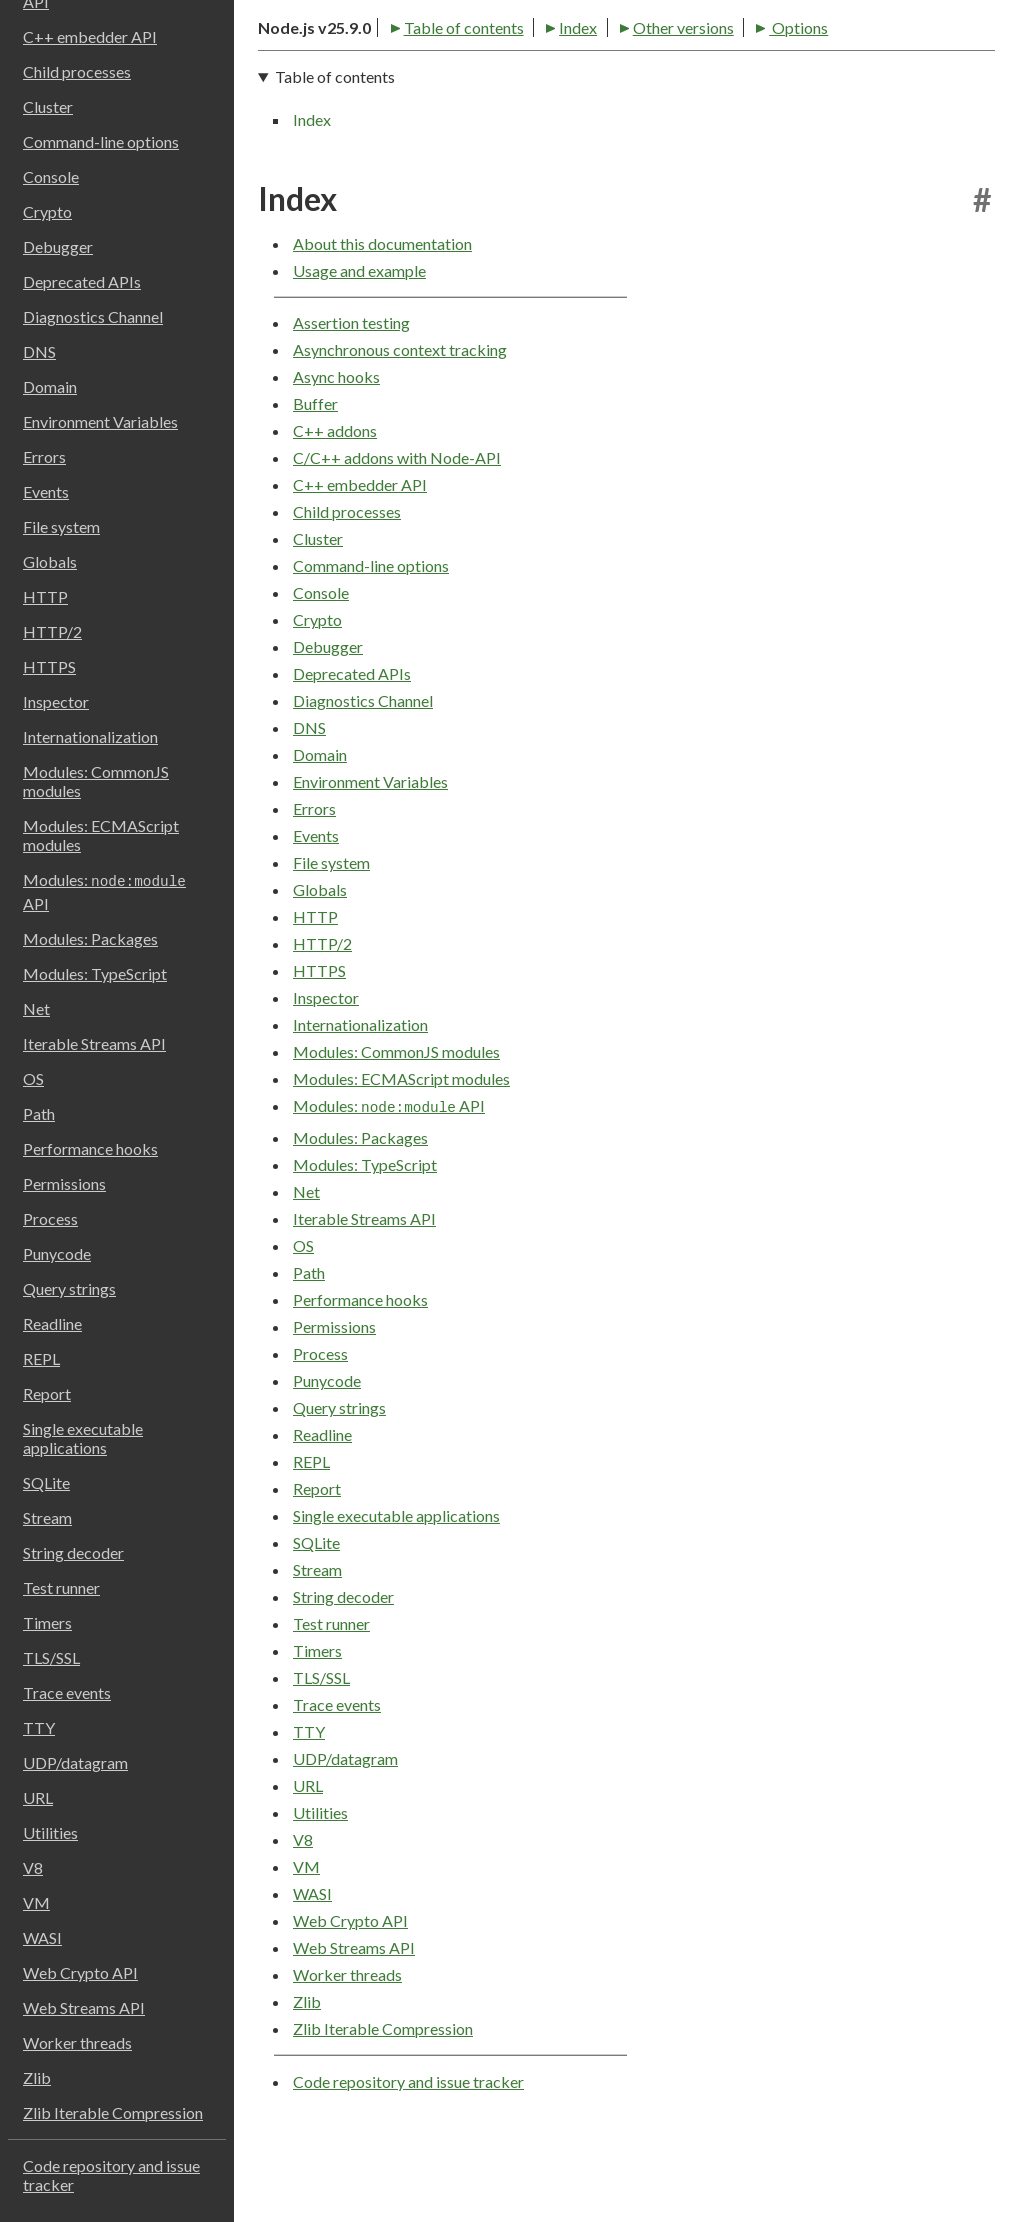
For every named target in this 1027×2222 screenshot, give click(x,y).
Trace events (67, 1692)
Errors (44, 456)
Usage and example (359, 341)
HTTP (45, 596)
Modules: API (104, 891)
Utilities (50, 1832)
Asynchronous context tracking (400, 420)
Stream (47, 1517)
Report (47, 1393)
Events (46, 491)
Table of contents (327, 91)
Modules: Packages (90, 938)
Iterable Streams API (94, 1043)
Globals (50, 561)
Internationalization (90, 736)
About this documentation (382, 314)
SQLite (46, 1482)
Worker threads (77, 2042)
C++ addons (335, 501)
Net (36, 1008)
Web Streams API (84, 2007)
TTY (39, 1727)
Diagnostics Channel (93, 316)
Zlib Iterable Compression (113, 2112)
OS (33, 1078)
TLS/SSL (51, 1657)
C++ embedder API (90, 36)
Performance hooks (90, 1148)
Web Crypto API (80, 1972)
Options (663, 91)
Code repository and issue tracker (111, 2175)
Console (51, 176)
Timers (47, 1622)
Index (442, 91)
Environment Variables (100, 421)
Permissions (64, 1183)
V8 (33, 1867)
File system (61, 526)
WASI (42, 1937)
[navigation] (626, 168)
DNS (39, 351)
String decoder (73, 1552)
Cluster (48, 106)
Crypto (47, 211)
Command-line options (101, 141)
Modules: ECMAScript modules (101, 835)
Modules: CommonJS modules (96, 781)
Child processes (77, 71)
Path (39, 1113)
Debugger (58, 246)
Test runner (61, 1587)
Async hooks (336, 447)
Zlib (37, 2077)
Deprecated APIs (82, 281)
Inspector (56, 701)
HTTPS (49, 666)
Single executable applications (83, 1438)
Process (50, 1218)
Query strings (69, 1288)
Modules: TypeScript (95, 973)
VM (36, 1902)
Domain (50, 386)
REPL (41, 1358)
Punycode (57, 1253)
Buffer (315, 474)
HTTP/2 (52, 631)
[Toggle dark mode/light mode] (977, 40)
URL (38, 1797)
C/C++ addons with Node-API (397, 528)
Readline (52, 1323)
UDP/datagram (75, 1762)
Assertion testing (351, 393)
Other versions (547, 91)
